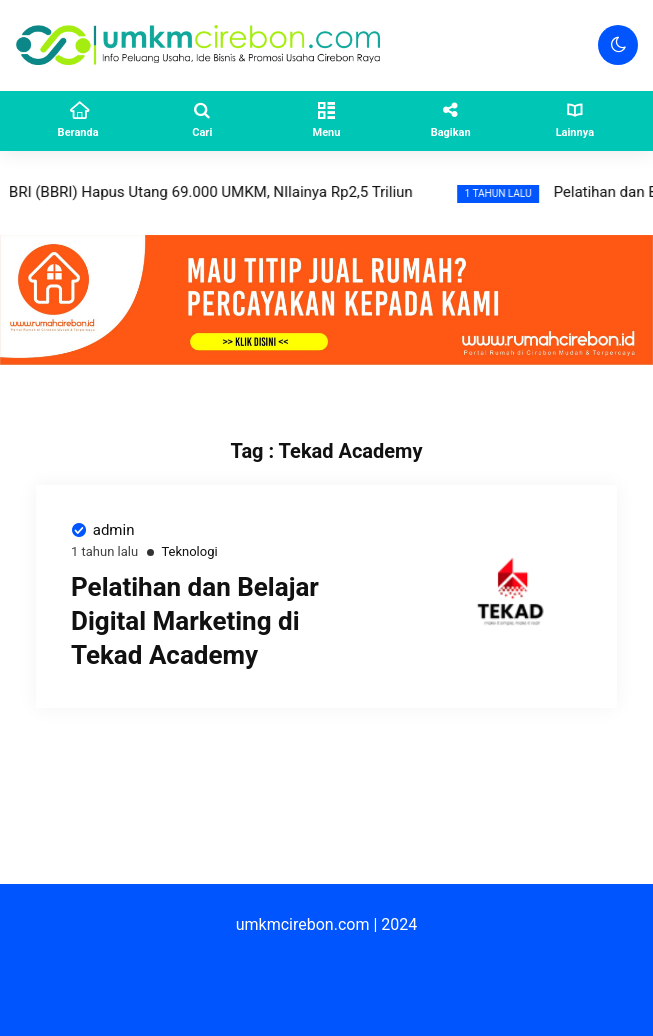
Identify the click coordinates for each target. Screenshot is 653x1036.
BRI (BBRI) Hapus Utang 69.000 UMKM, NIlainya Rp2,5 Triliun (228, 192)
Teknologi (189, 551)
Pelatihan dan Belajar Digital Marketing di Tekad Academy (195, 621)
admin (114, 530)
